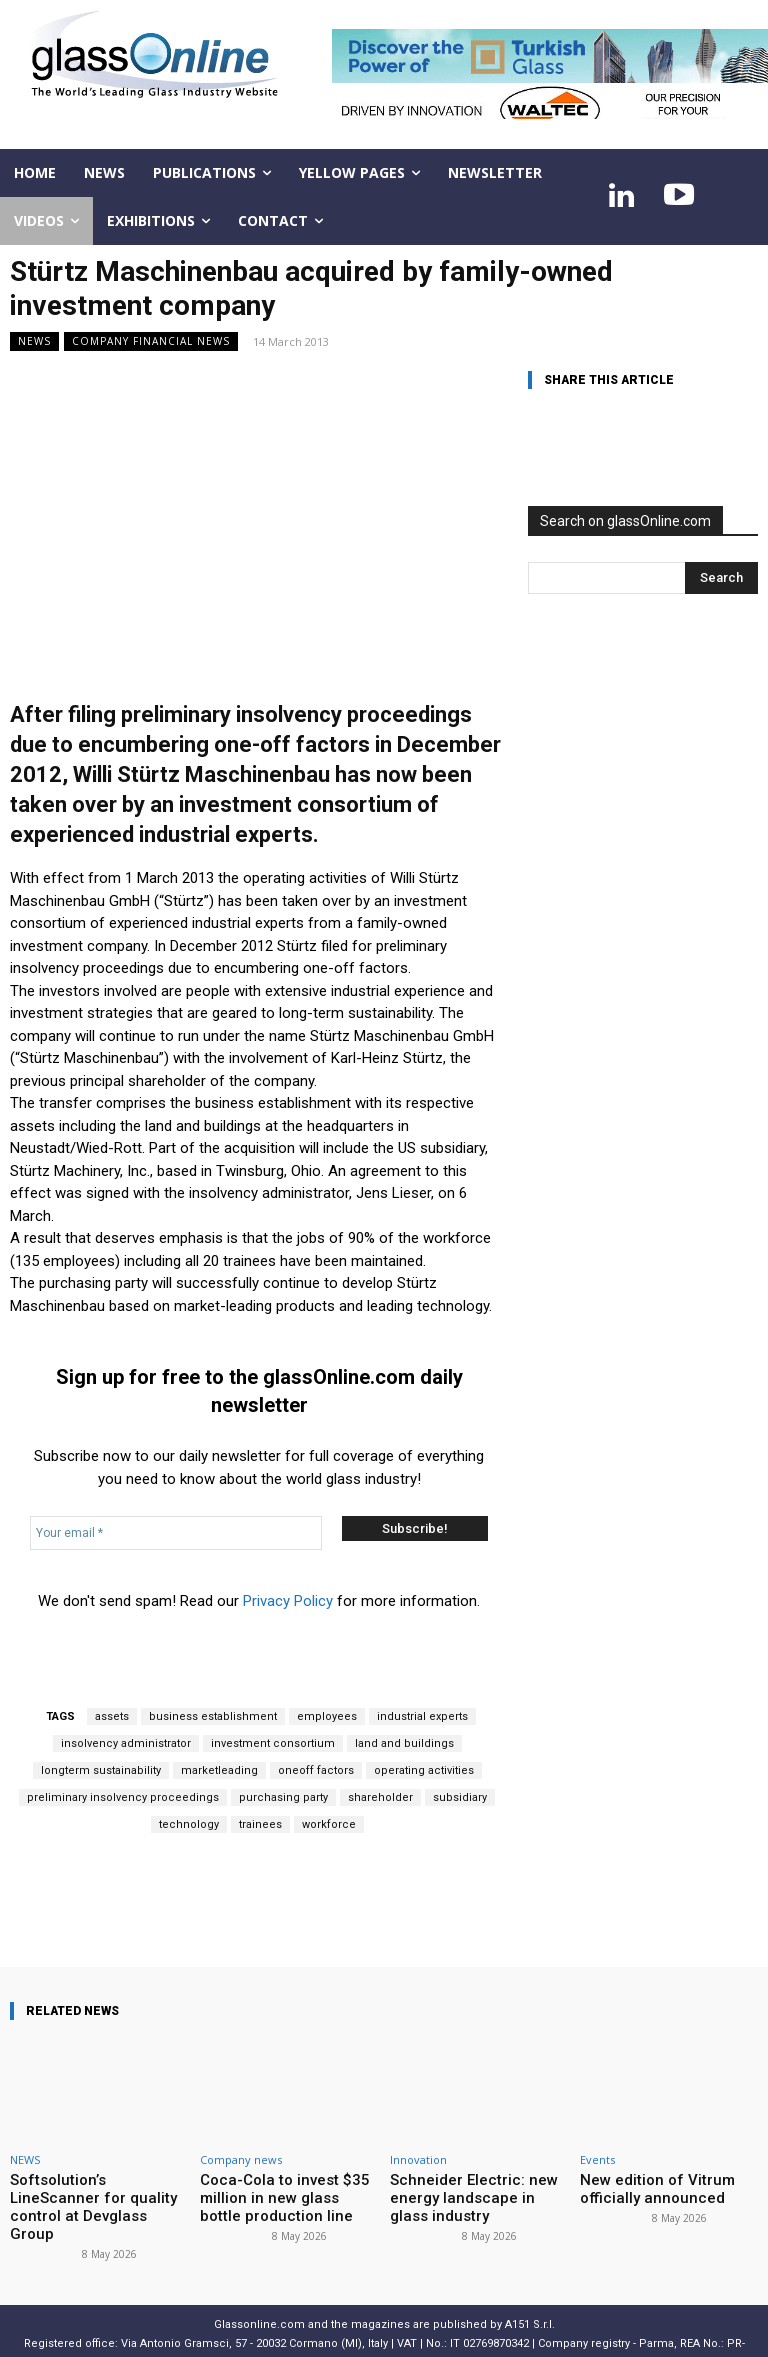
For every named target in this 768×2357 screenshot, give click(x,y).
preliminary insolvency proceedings (123, 1797)
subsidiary (460, 1797)
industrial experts (422, 1716)
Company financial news (151, 341)
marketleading (219, 1770)
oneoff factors (316, 1770)
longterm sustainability (101, 1770)
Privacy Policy (288, 1601)
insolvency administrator (126, 1743)
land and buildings (404, 1743)
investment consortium (273, 1743)
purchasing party (283, 1797)
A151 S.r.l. (530, 2299)
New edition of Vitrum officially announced (644, 2186)
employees (327, 1716)
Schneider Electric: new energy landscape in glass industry (468, 2194)
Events (597, 2159)
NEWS (34, 341)
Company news (241, 2159)
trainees (260, 1824)
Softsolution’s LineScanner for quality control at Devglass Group (98, 2194)
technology (189, 1824)
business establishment (213, 1716)
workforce (329, 1824)
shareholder (380, 1797)
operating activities (424, 1770)
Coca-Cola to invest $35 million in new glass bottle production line (276, 2194)
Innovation (418, 2159)
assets (112, 1716)
